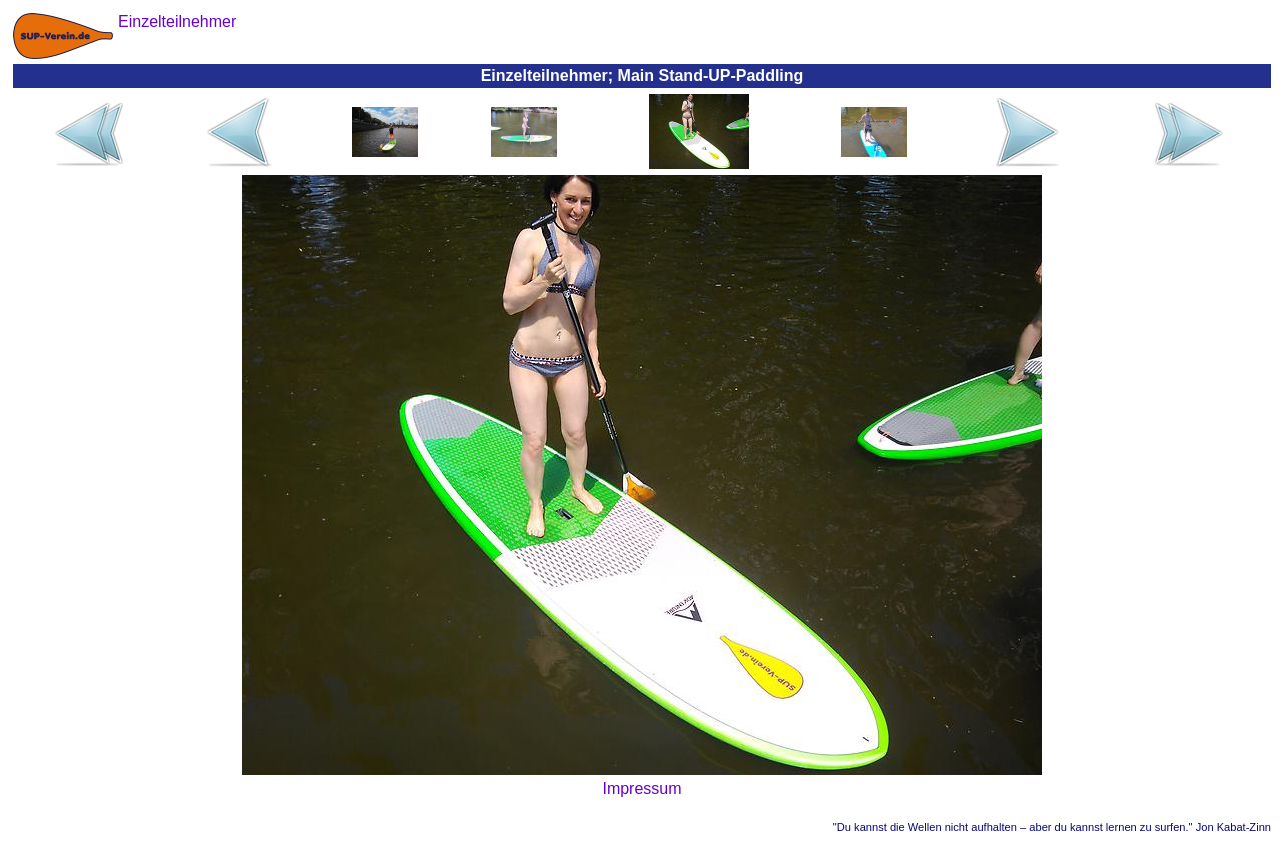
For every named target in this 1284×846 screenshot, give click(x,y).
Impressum (641, 788)
